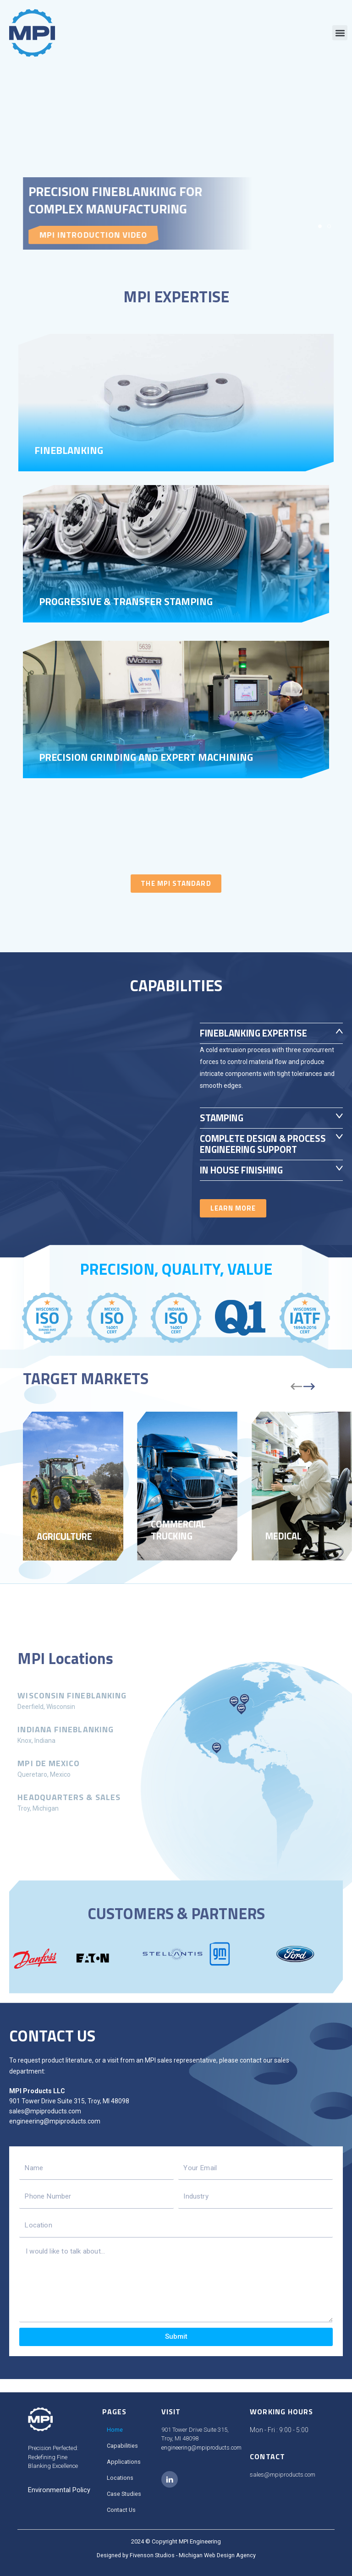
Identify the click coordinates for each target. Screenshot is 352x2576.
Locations (120, 2477)
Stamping (224, 1118)
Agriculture (68, 1547)
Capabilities (122, 2445)
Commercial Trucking (182, 1540)
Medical (285, 1547)
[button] (339, 32)
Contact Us (121, 2509)
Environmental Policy (59, 2490)
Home (115, 2429)
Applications (124, 2461)
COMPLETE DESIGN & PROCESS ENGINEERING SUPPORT (253, 1149)
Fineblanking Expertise (260, 1033)
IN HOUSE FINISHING (247, 1181)
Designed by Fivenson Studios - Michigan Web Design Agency (176, 2555)
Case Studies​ (124, 2493)
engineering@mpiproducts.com (54, 2133)
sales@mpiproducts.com (45, 2123)
